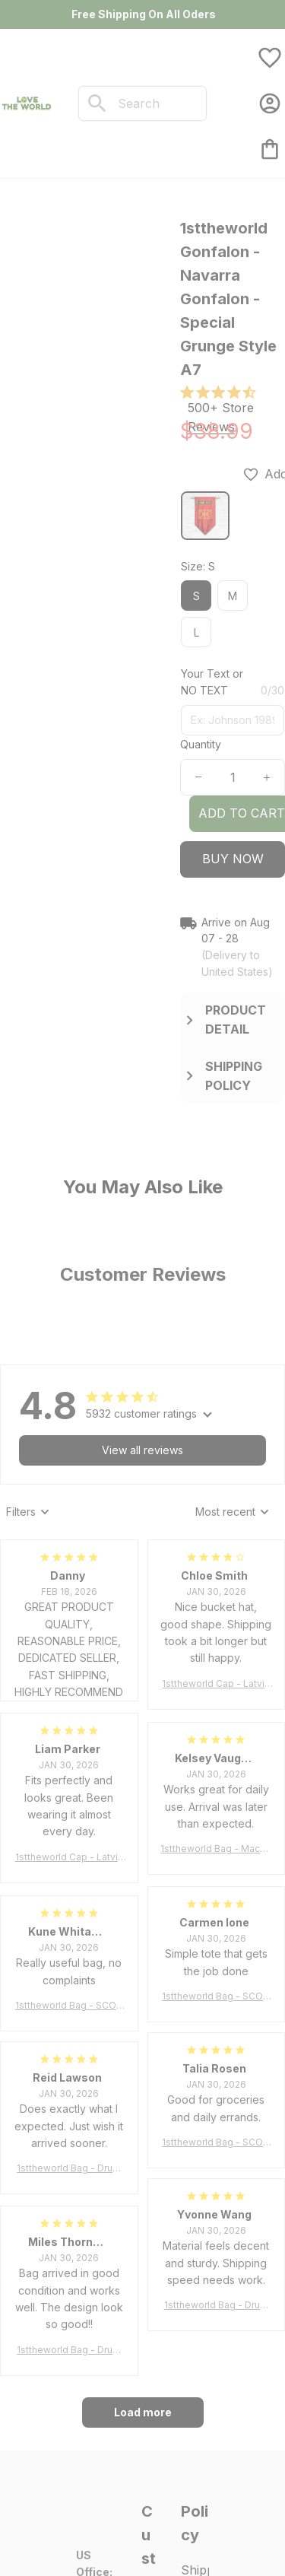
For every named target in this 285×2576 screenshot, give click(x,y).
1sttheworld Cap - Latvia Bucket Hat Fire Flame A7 (216, 1684)
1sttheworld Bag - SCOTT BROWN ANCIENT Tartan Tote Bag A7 (216, 1996)
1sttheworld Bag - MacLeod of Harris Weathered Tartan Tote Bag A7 (215, 1849)
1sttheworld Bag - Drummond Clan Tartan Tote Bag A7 (69, 2168)
